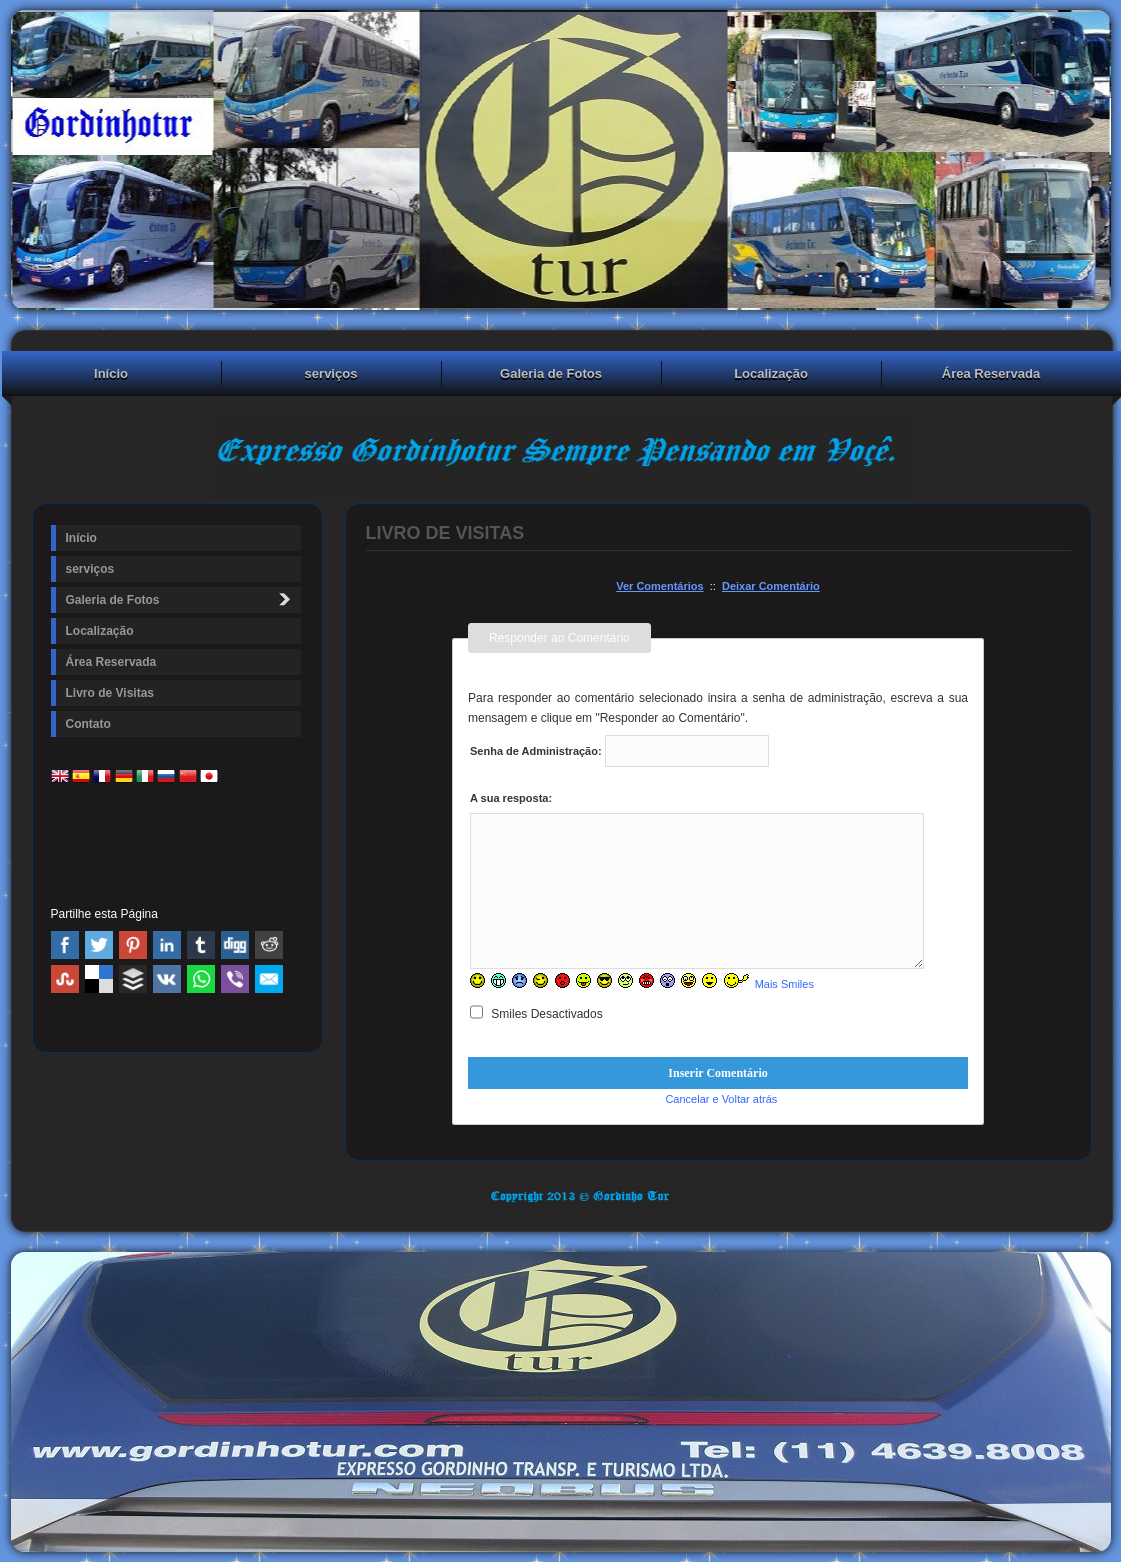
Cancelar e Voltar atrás (721, 1099)
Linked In (167, 945)
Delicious (99, 979)
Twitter (99, 945)
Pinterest (133, 945)
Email (269, 979)
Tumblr (201, 945)
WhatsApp (201, 979)
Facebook (65, 945)
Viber (235, 979)
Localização (771, 373)
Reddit (269, 945)
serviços (331, 373)
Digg (235, 945)
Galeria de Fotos (551, 373)
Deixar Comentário (771, 586)
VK (167, 979)
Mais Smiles (784, 984)
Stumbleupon (65, 979)
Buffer (133, 979)
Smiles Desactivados (536, 1014)
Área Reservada (991, 373)
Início (111, 373)
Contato (88, 724)
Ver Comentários (659, 586)
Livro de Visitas (110, 693)
